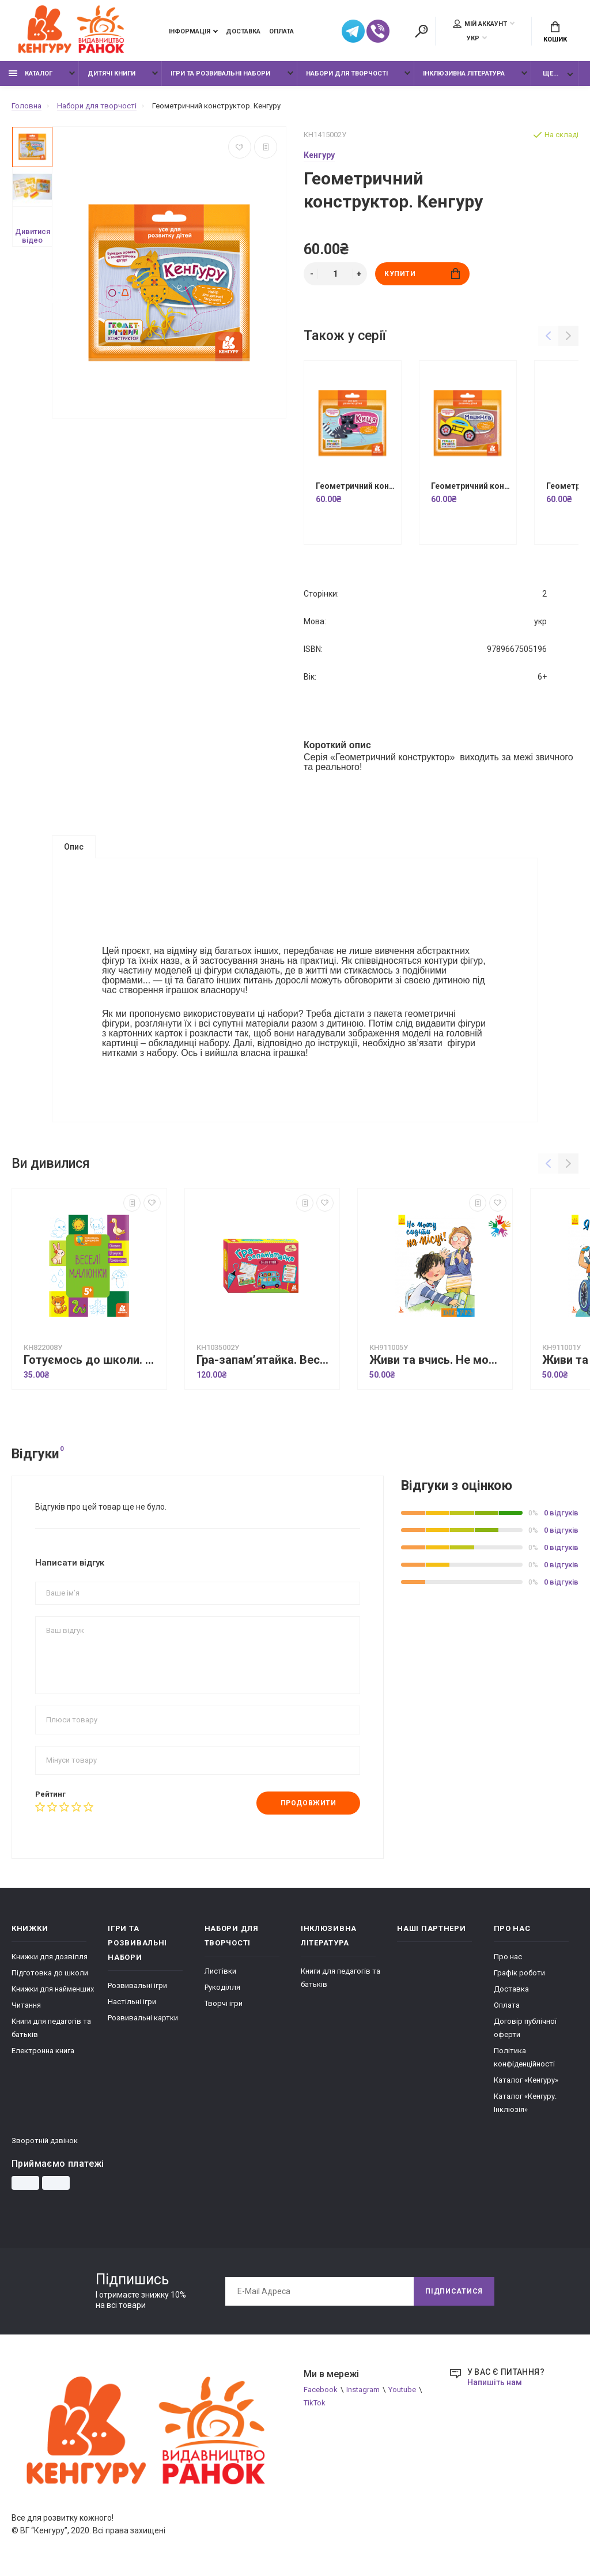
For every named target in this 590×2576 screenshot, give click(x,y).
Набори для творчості (347, 73)
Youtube (402, 2389)
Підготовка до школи (50, 1972)
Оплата (281, 31)
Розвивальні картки (143, 2017)
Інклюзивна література (464, 73)
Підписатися (454, 2291)
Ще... (550, 73)
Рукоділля (222, 1987)
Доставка (243, 31)
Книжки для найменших (53, 1989)
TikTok (315, 2402)
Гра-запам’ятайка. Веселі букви (265, 1360)
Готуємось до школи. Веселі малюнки (92, 1360)
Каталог (30, 73)
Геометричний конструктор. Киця (355, 486)
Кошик (555, 32)
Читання (26, 2005)
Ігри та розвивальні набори (220, 73)
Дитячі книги (111, 73)
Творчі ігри (224, 2003)
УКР (473, 38)
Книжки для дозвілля (50, 1956)
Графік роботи (519, 1972)
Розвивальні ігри (137, 1985)
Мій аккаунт (480, 24)
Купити (422, 273)
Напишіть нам (494, 2382)
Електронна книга (43, 2050)
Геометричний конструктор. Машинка (470, 486)
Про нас (508, 1956)
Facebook (321, 2389)
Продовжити (308, 1803)
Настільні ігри (132, 2001)
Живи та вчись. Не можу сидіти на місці (437, 1360)
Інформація (189, 31)
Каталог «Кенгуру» (526, 2080)
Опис (74, 846)
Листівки (220, 1971)
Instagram (363, 2389)
